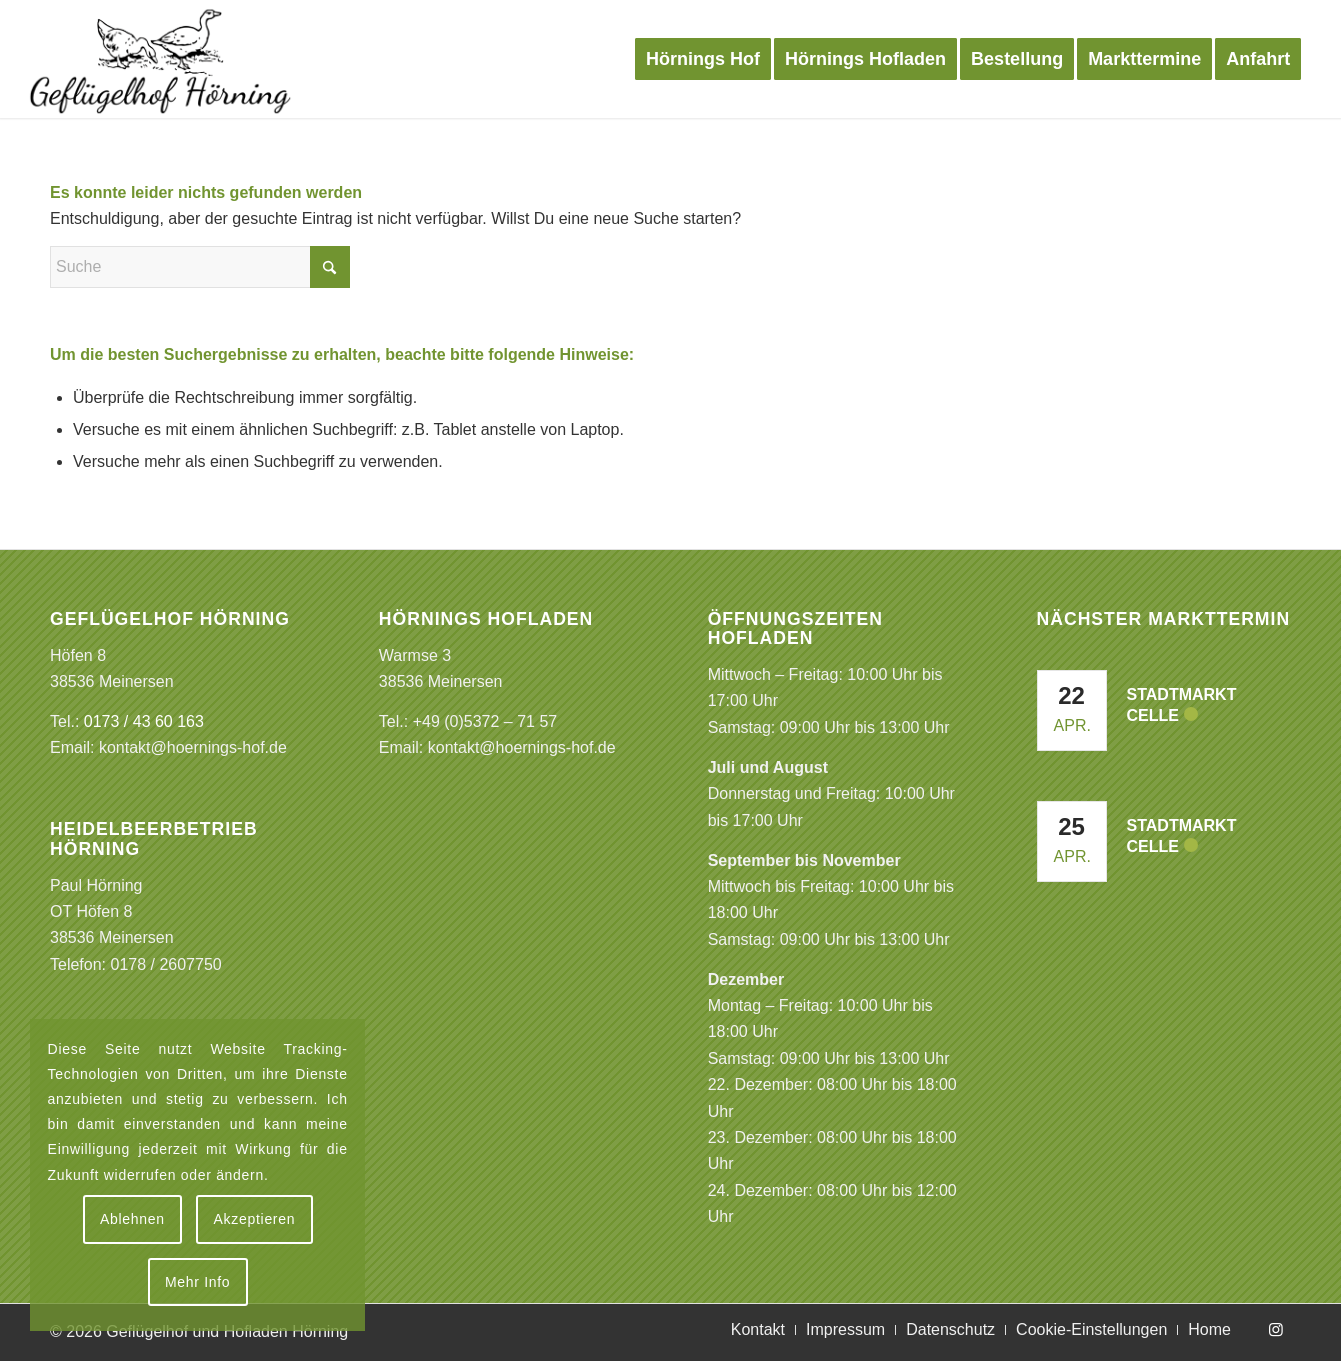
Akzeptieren (255, 1219)
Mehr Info (197, 1282)
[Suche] (200, 267)
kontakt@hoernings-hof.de (193, 747)
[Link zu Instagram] (1276, 1329)
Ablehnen (132, 1219)
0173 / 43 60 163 (144, 721)
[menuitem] (703, 59)
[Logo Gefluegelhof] (160, 59)
